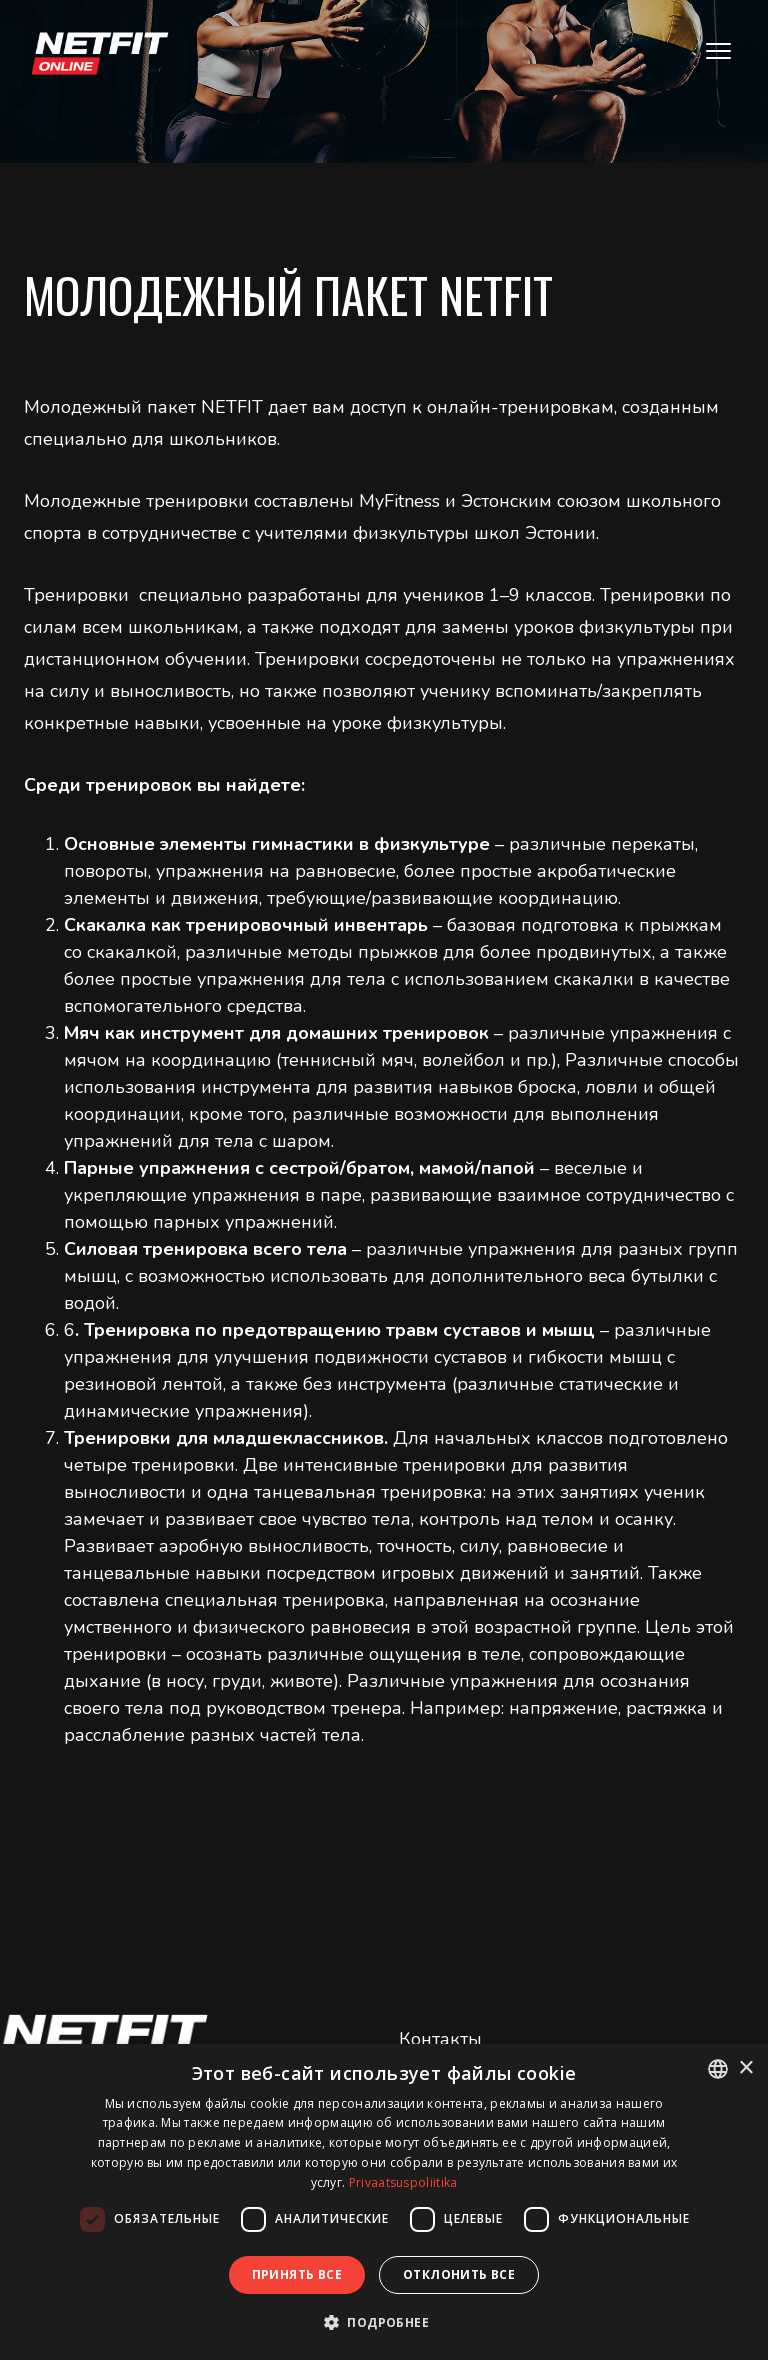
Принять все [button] (297, 2274)
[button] (384, 2322)
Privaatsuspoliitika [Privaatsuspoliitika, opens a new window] (403, 2182)
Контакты (440, 2039)
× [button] (745, 2068)
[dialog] (384, 2202)
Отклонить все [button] (459, 2274)
